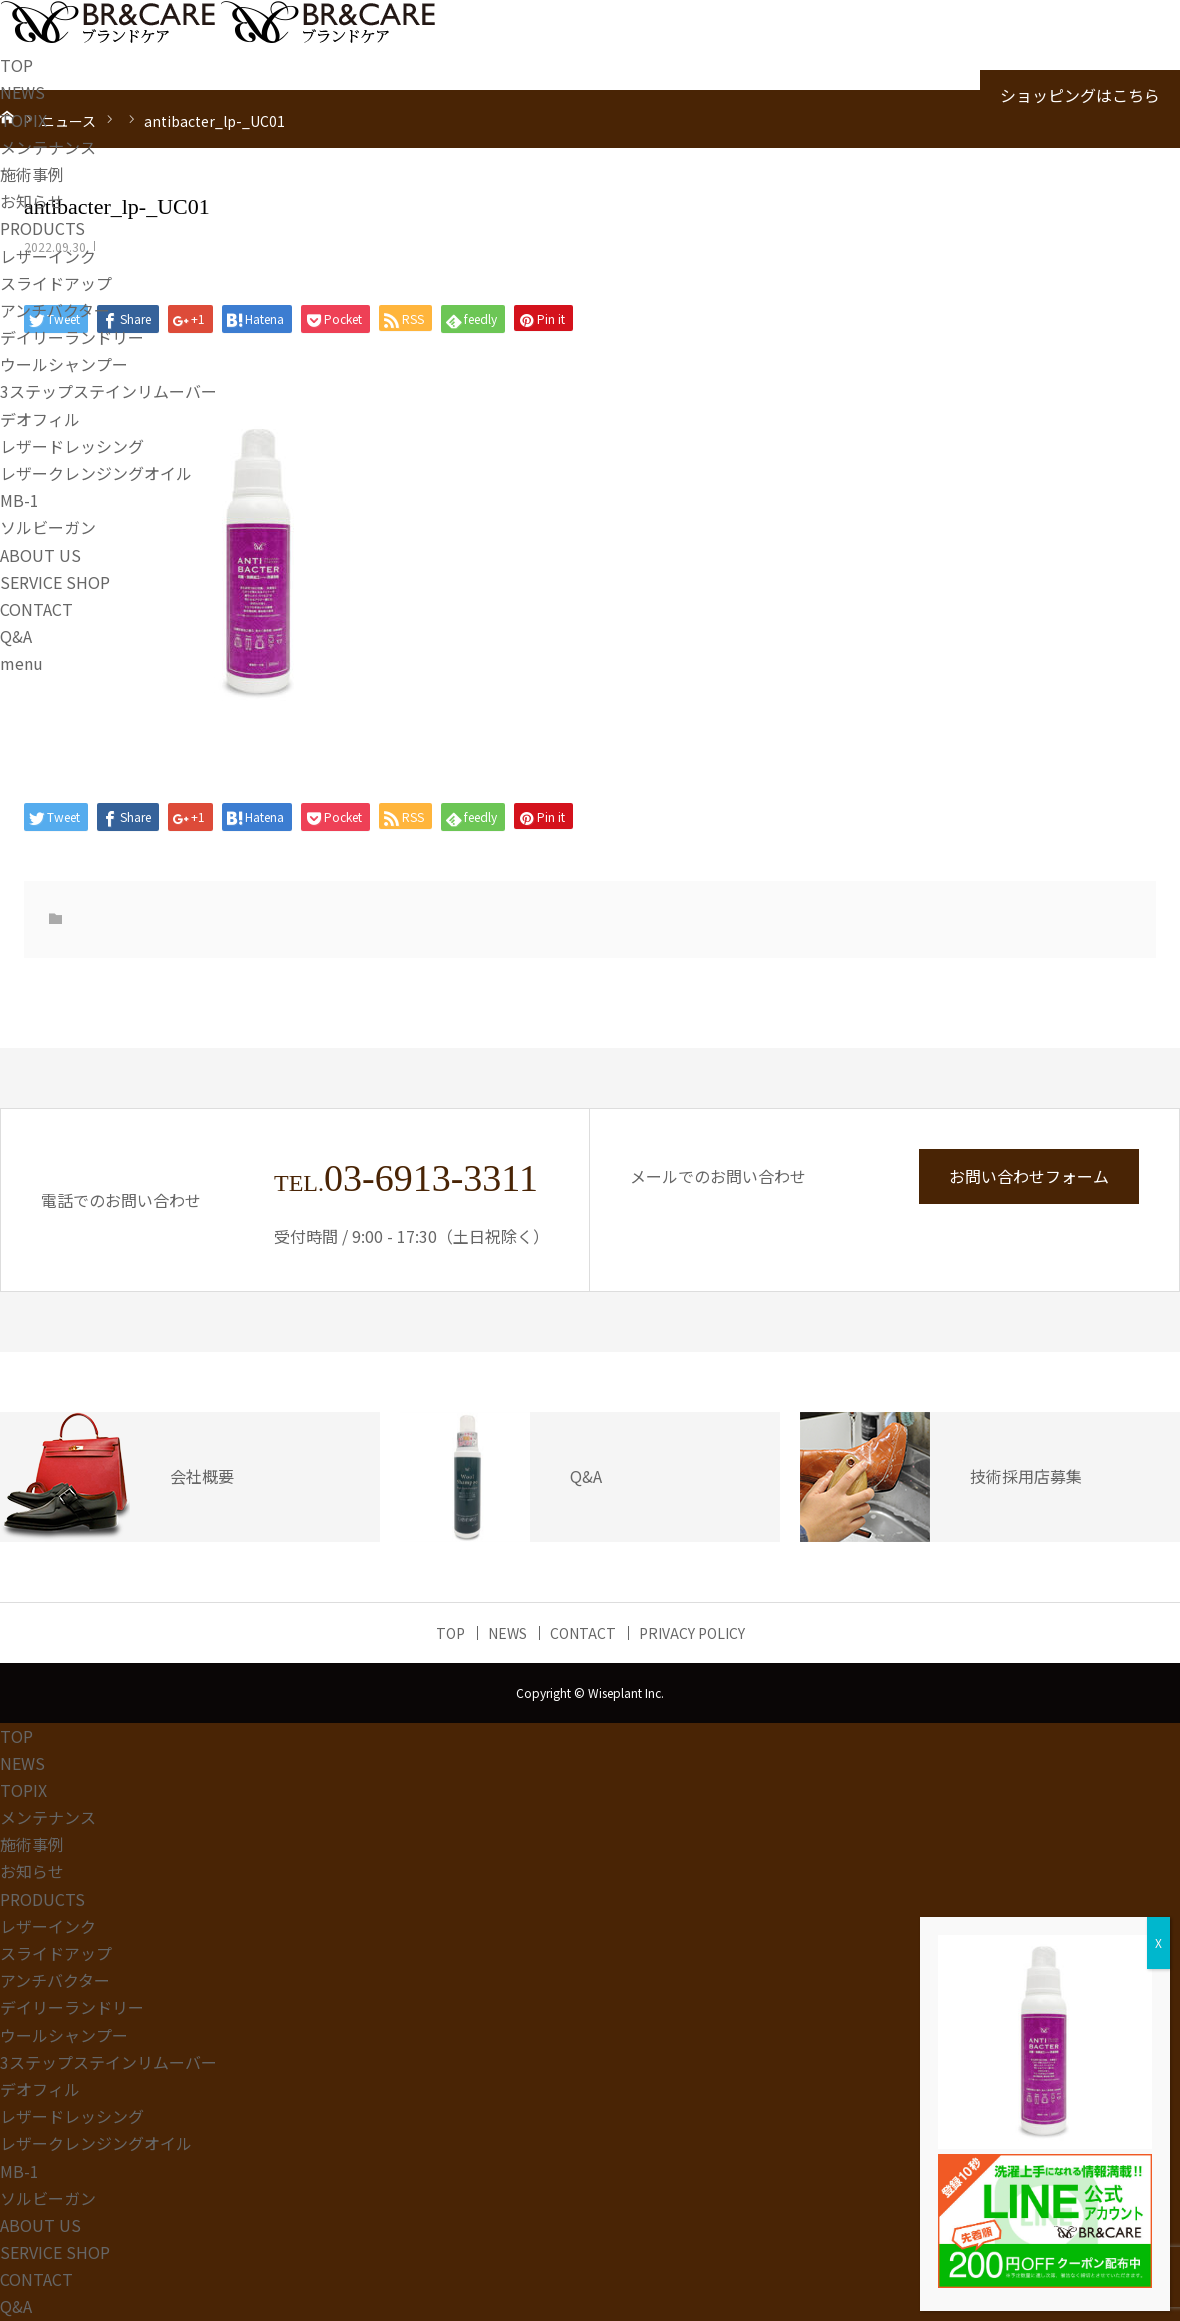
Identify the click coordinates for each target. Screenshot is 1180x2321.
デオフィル (40, 419)
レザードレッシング (72, 446)
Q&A (16, 636)
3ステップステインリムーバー (108, 391)
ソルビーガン (48, 527)
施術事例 (32, 174)
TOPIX (23, 120)
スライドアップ (56, 283)
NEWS (22, 92)
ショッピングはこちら (1080, 95)
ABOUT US (40, 555)
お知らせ (32, 201)
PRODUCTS (42, 228)
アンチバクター (55, 310)
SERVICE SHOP (55, 582)
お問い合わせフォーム (1029, 1176)
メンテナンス (48, 147)
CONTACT (36, 609)
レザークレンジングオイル (96, 473)
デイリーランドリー (72, 337)
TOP (16, 65)
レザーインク (48, 256)
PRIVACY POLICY (692, 1633)
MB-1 (19, 500)
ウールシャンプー (64, 364)
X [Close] (1158, 1942)
